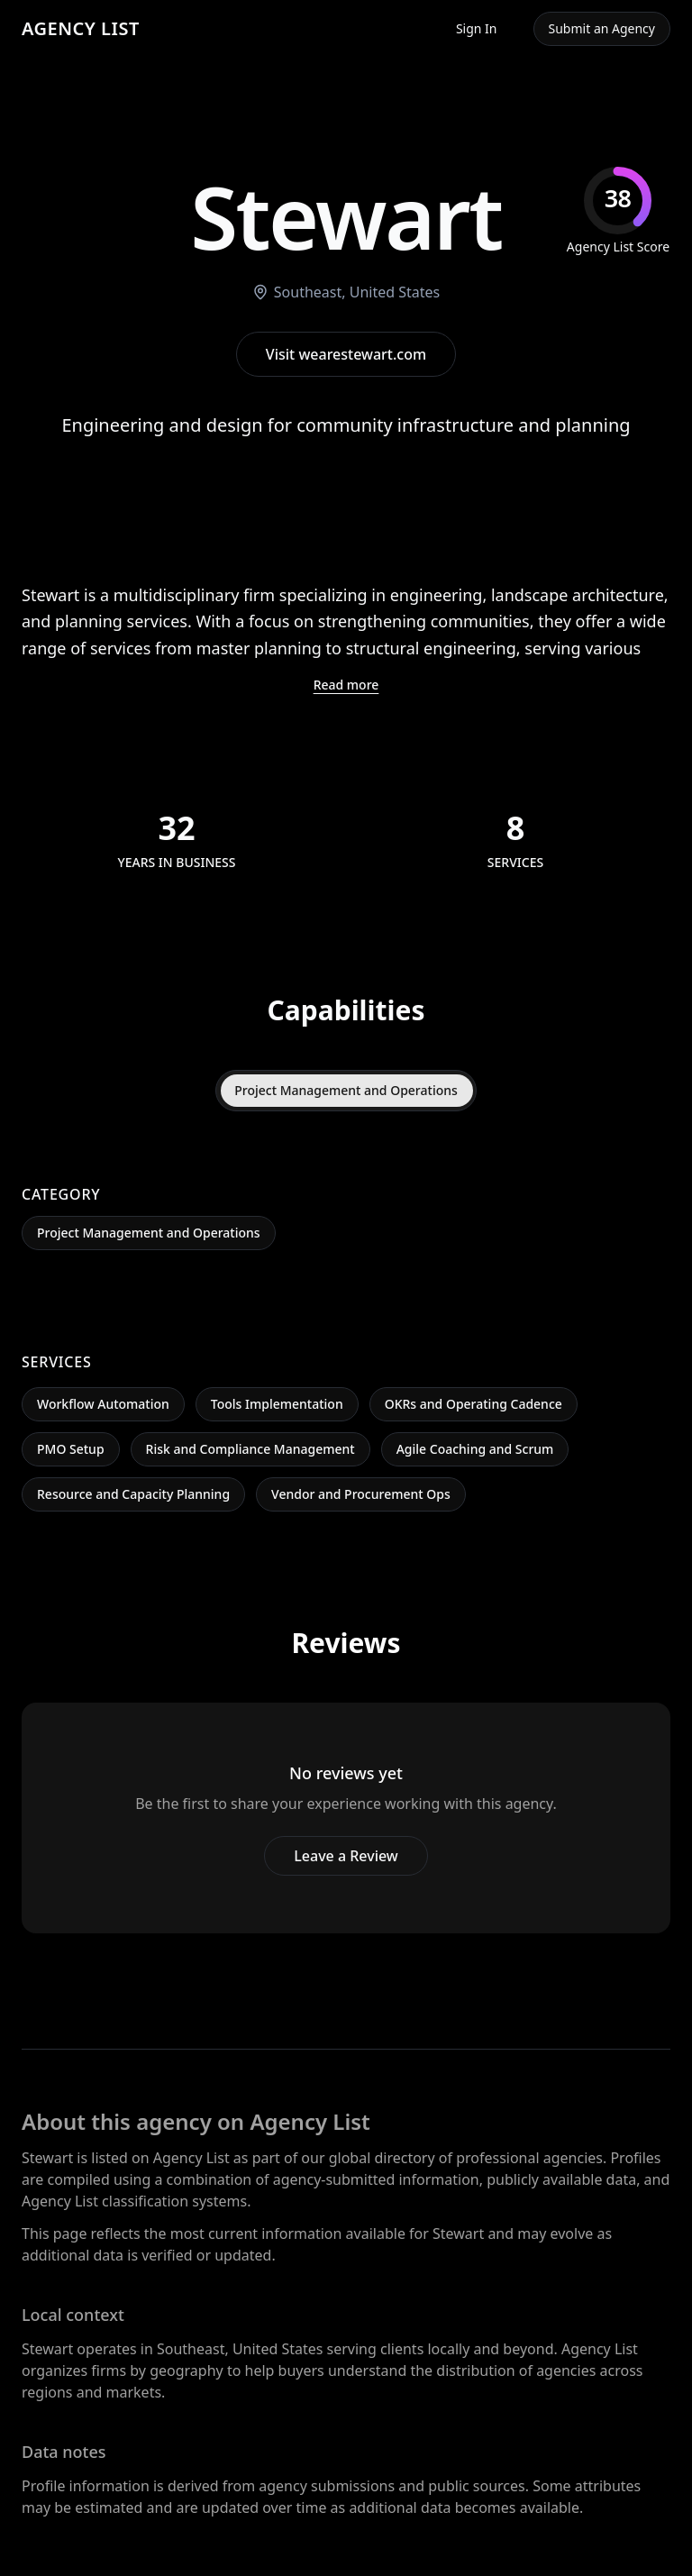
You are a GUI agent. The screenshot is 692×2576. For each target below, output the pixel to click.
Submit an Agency (602, 28)
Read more (346, 684)
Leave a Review (345, 1856)
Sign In (476, 28)
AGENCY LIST (81, 28)
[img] (618, 211)
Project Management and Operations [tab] (346, 1090)
